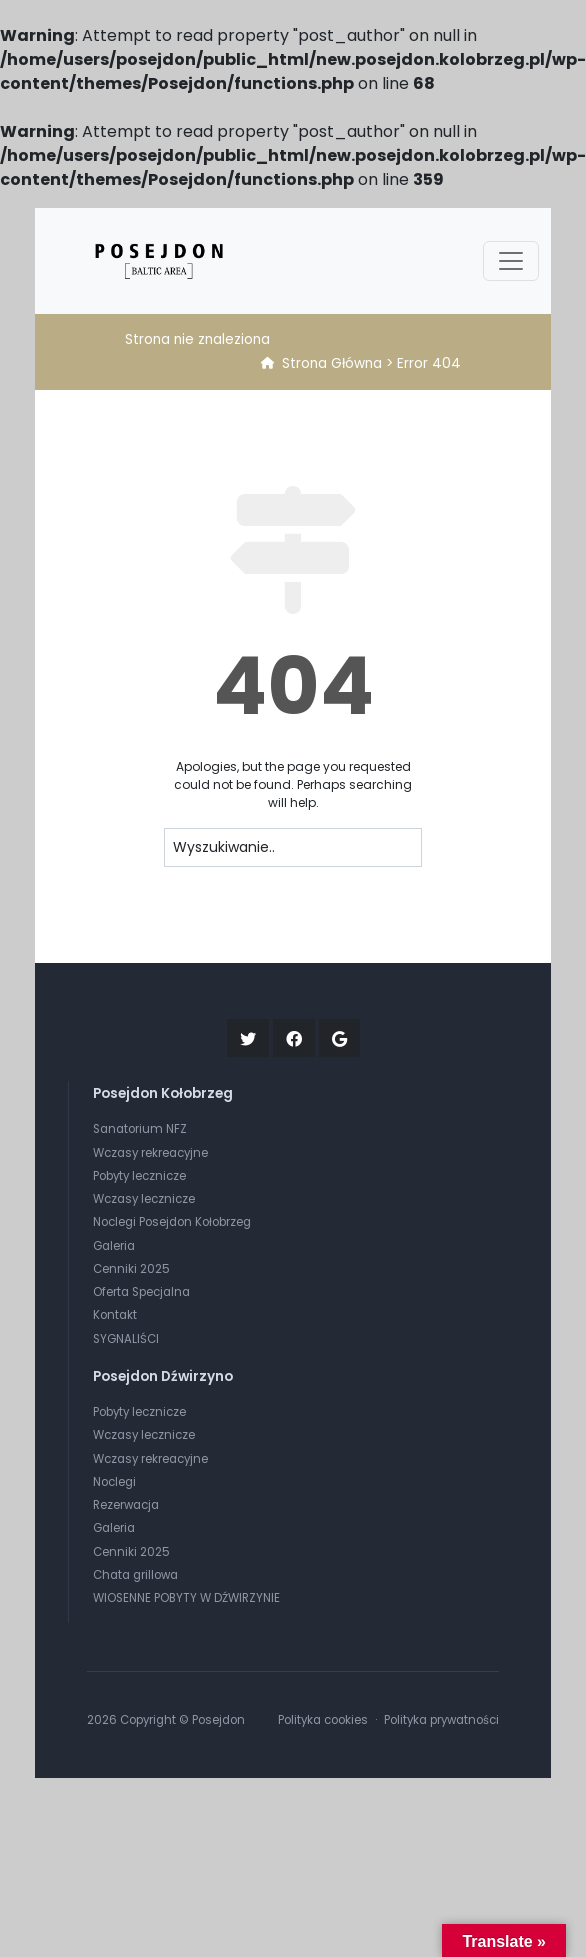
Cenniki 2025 (131, 1269)
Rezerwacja (126, 1505)
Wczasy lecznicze (144, 1199)
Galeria (114, 1246)
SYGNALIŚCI (126, 1339)
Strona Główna (332, 363)
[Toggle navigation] (511, 261)
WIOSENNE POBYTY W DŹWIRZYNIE (186, 1598)
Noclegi (114, 1482)
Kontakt (115, 1315)
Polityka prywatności (441, 1720)
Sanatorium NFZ (140, 1129)
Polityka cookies (323, 1720)
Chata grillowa (135, 1575)
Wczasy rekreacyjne (150, 1153)
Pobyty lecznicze (139, 1176)
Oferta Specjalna (141, 1292)
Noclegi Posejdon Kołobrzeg (172, 1222)
